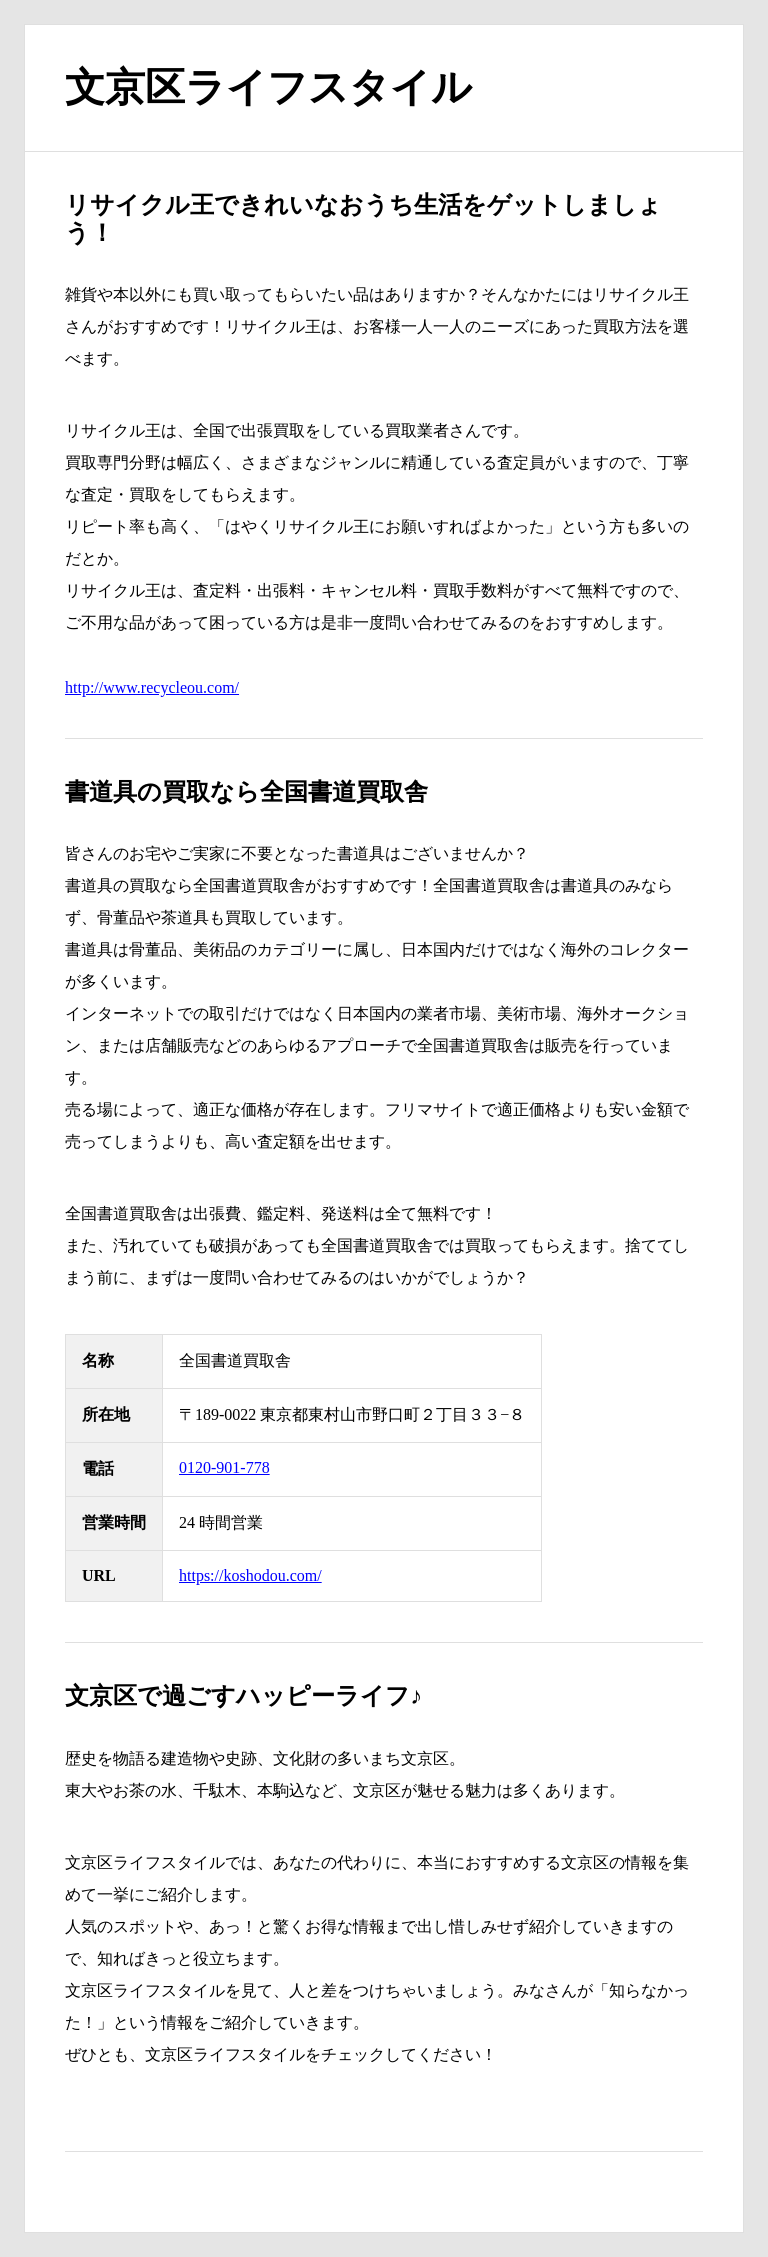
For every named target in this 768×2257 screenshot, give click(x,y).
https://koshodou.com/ (250, 1575)
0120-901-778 (224, 1467)
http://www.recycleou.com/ (152, 687)
